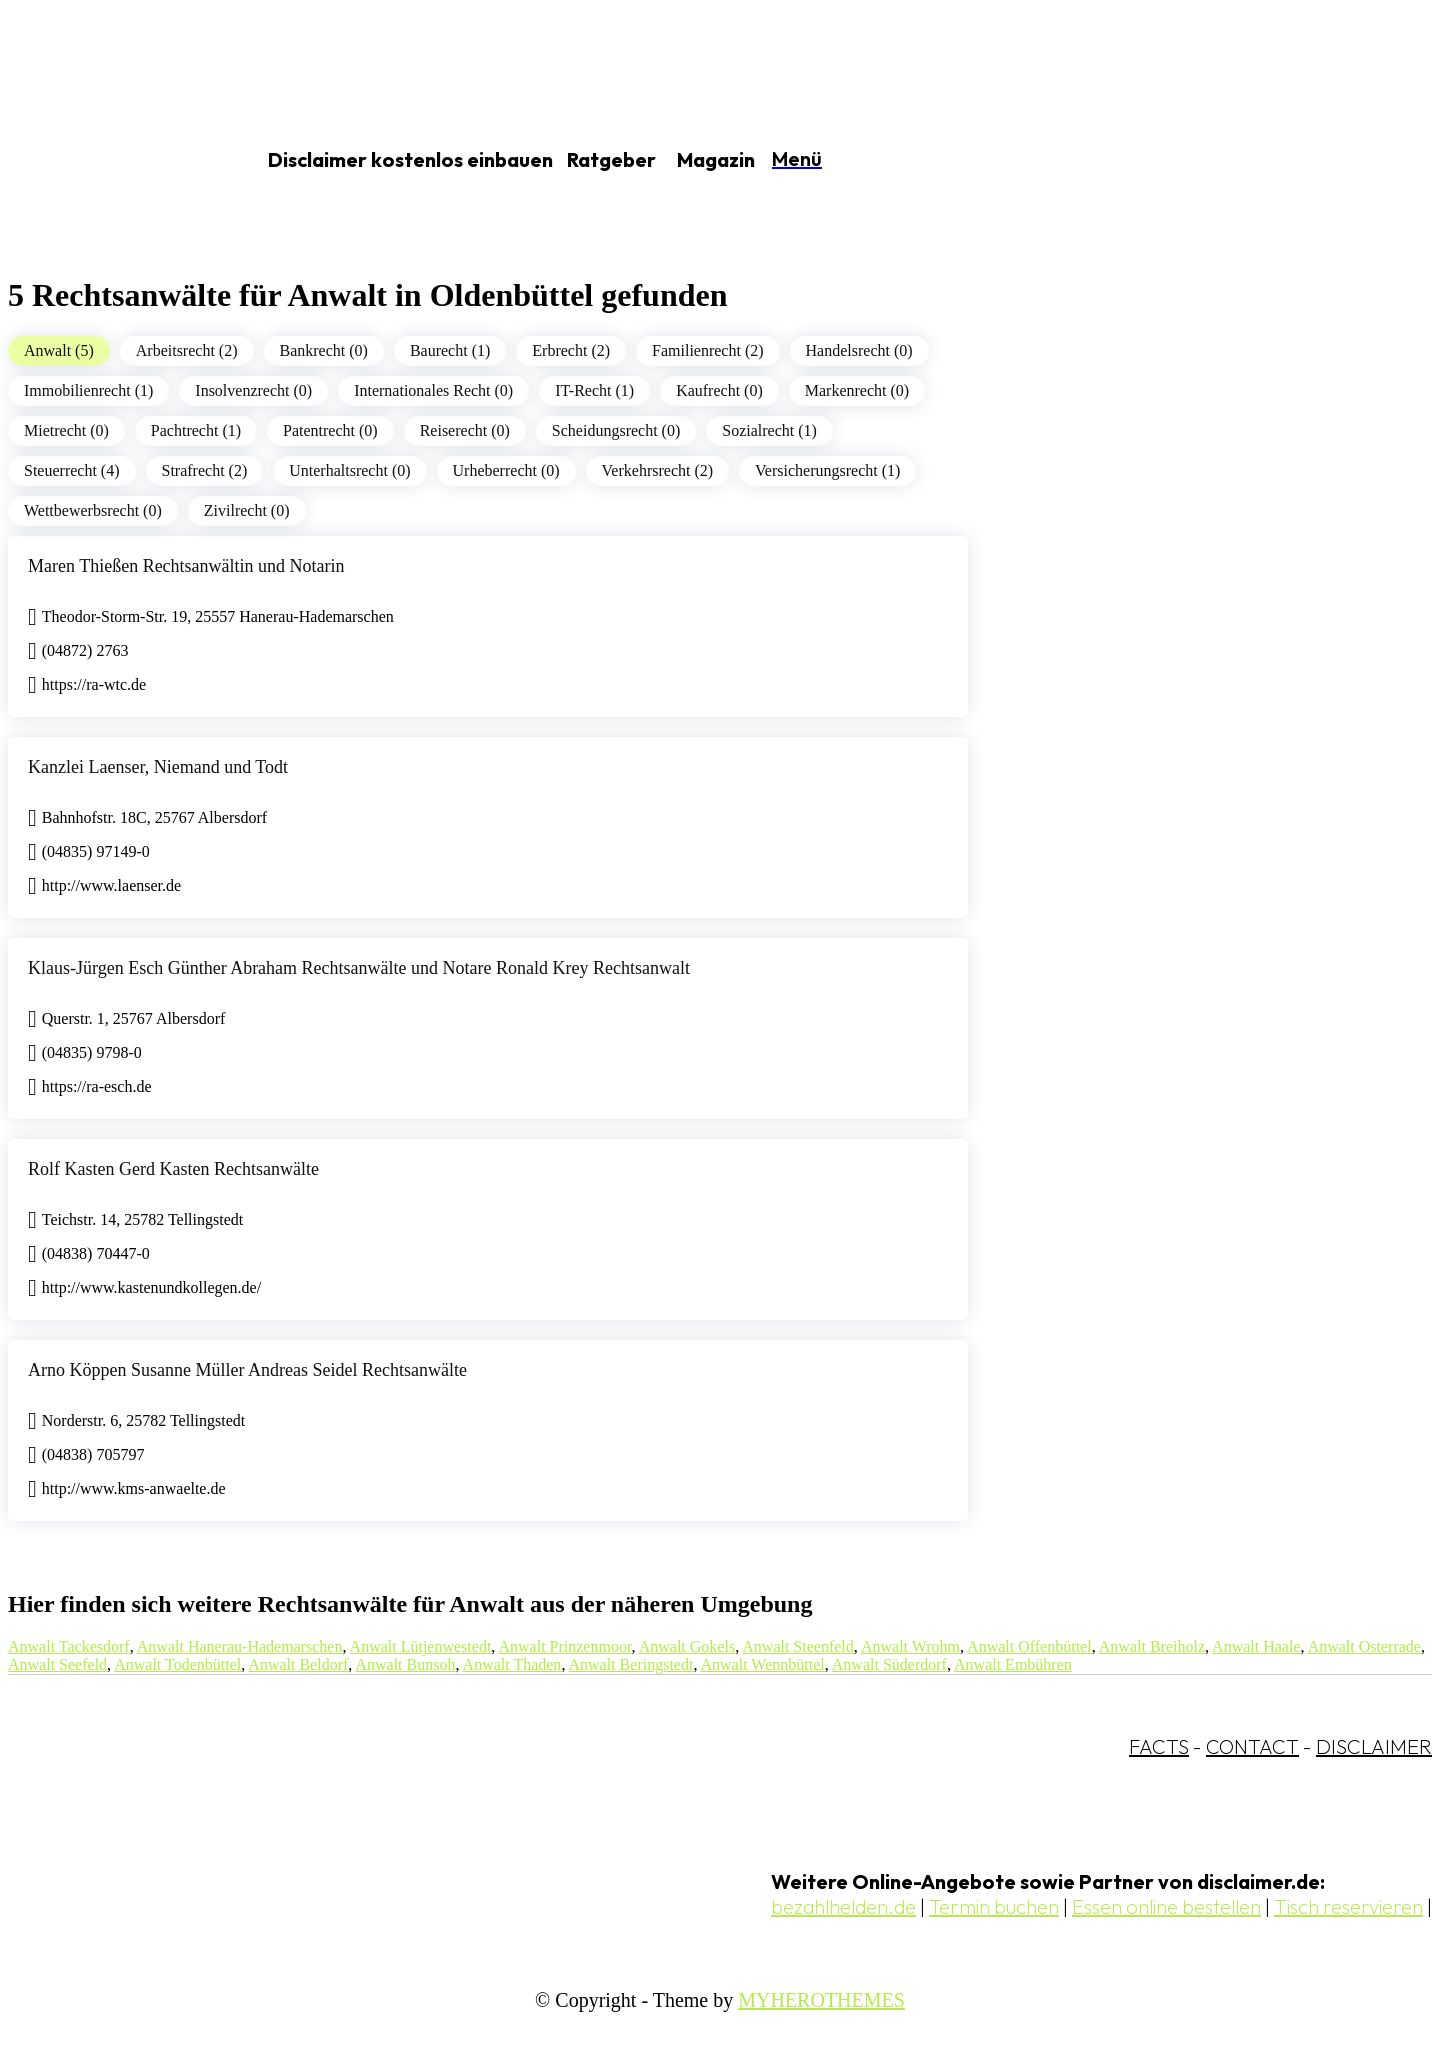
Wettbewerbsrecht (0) (93, 510)
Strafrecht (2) (205, 470)
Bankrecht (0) (324, 350)
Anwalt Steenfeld (798, 1646)
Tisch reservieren (1348, 1906)
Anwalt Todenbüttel (177, 1664)
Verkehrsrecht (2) (658, 470)
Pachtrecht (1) (196, 430)
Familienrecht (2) (708, 350)
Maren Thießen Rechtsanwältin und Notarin (186, 566)
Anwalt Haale (1256, 1646)
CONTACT (1252, 1746)
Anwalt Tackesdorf (69, 1646)
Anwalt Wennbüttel (763, 1664)
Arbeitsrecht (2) (187, 350)
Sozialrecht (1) (769, 430)
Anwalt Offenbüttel (1029, 1646)
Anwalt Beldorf (298, 1664)
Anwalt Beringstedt (631, 1664)
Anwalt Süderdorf (889, 1664)
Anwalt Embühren (1013, 1664)
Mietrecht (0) (66, 430)
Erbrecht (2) (571, 350)
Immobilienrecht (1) (88, 390)
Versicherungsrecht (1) (827, 470)
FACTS (1159, 1746)
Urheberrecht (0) (506, 470)
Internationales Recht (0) (433, 390)
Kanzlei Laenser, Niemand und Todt (158, 767)
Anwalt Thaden (512, 1664)
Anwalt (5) (59, 350)
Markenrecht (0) (857, 390)
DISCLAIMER (1374, 1746)
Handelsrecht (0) (859, 350)
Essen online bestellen (1166, 1906)
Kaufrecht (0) (719, 390)
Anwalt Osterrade (1364, 1646)
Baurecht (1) (450, 350)
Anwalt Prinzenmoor (564, 1646)
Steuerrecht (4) (72, 470)
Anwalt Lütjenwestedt (421, 1646)
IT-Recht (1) (594, 390)
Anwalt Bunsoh (405, 1664)
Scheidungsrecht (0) (616, 430)
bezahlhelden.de (843, 1906)
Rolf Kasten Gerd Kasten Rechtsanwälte (173, 1169)
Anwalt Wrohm (910, 1646)
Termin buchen (994, 1906)
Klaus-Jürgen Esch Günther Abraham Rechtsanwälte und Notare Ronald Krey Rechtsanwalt (359, 968)
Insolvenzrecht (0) (253, 390)
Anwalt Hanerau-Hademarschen (240, 1646)
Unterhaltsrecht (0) (349, 470)
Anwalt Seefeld (57, 1664)
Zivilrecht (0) (247, 510)
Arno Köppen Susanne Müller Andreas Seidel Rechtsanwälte (247, 1370)
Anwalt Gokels (687, 1646)
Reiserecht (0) (465, 430)
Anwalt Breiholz (1152, 1646)
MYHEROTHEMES (821, 2000)
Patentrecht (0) (330, 430)
